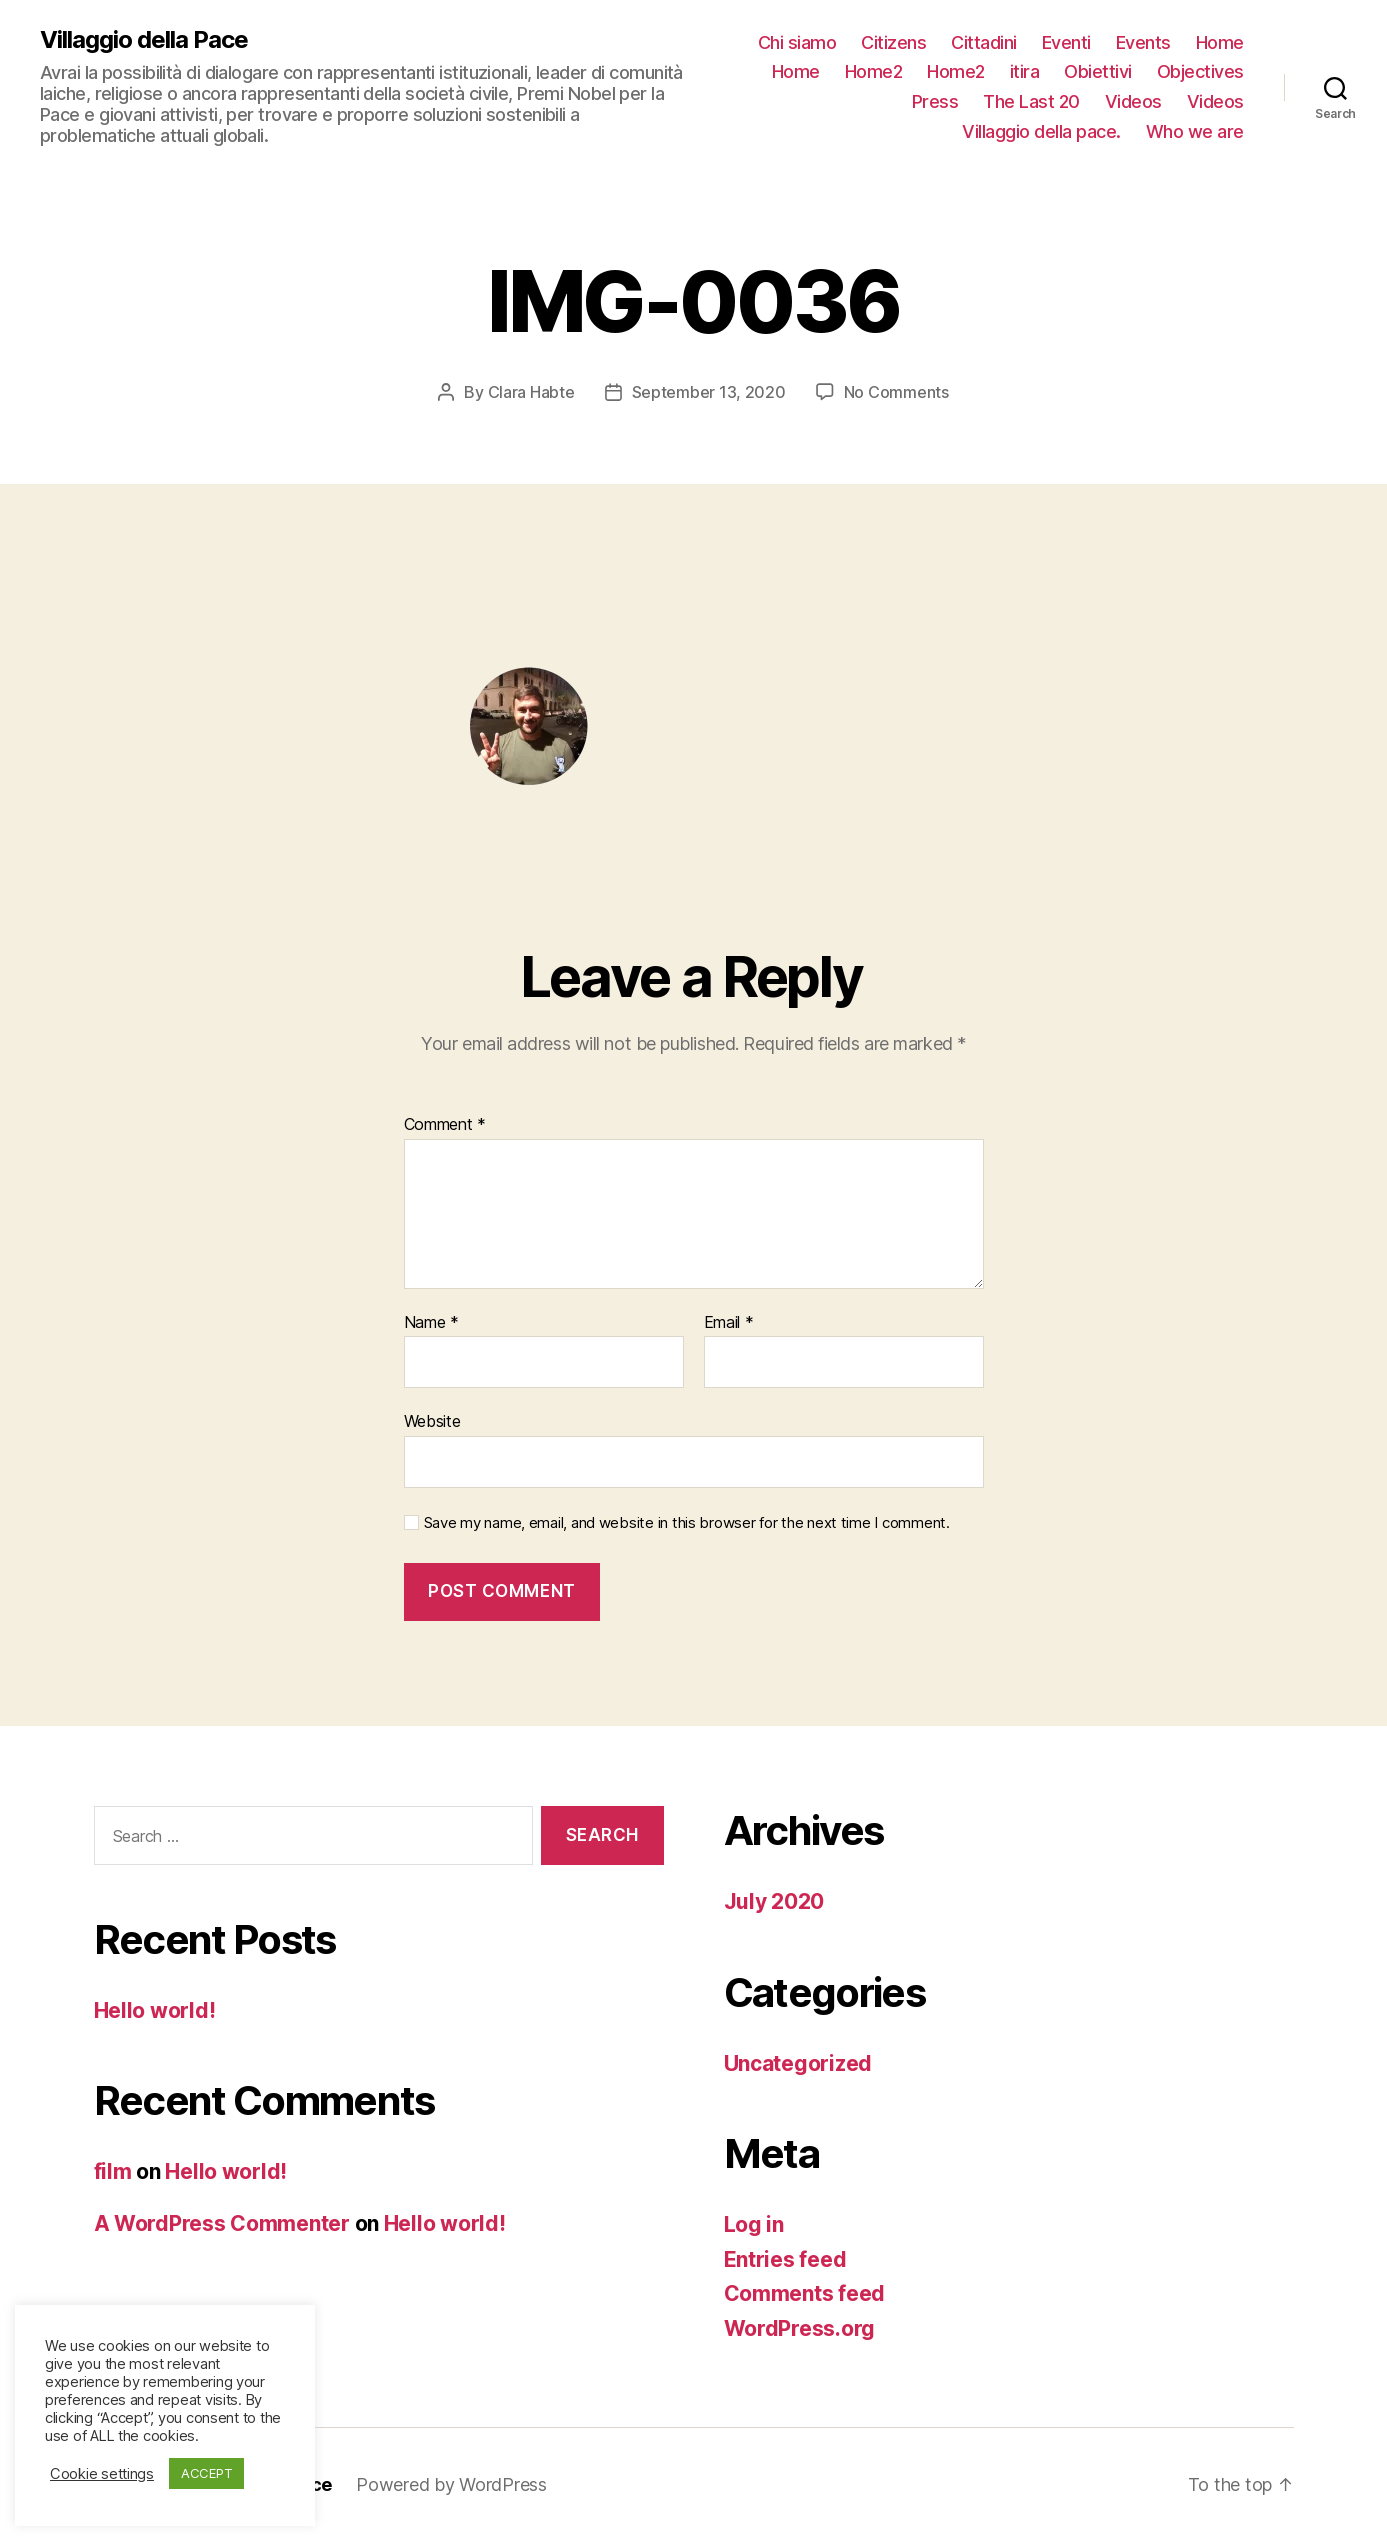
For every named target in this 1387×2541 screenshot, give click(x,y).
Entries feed (785, 2259)
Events (1143, 42)
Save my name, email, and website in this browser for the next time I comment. (687, 1523)
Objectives (1200, 71)
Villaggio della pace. (1041, 131)
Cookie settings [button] (102, 2474)
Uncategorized (798, 2063)
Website (432, 1421)
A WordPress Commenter (222, 2223)
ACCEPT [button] (206, 2473)
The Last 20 (1031, 101)
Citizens (893, 42)
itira (1025, 71)
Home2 (874, 71)
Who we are (1195, 131)
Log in (754, 2224)
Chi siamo (797, 42)
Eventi (1066, 42)
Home (1220, 42)
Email (729, 1323)
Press (935, 101)
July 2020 (774, 1901)
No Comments (896, 392)
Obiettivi (1098, 71)
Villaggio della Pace (144, 40)
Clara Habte (531, 392)
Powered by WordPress (451, 2484)
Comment (445, 1125)
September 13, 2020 (709, 392)
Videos (1133, 101)
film (113, 2171)
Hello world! (155, 2010)
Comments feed (805, 2293)
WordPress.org (800, 2328)
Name (431, 1323)
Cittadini (984, 42)
